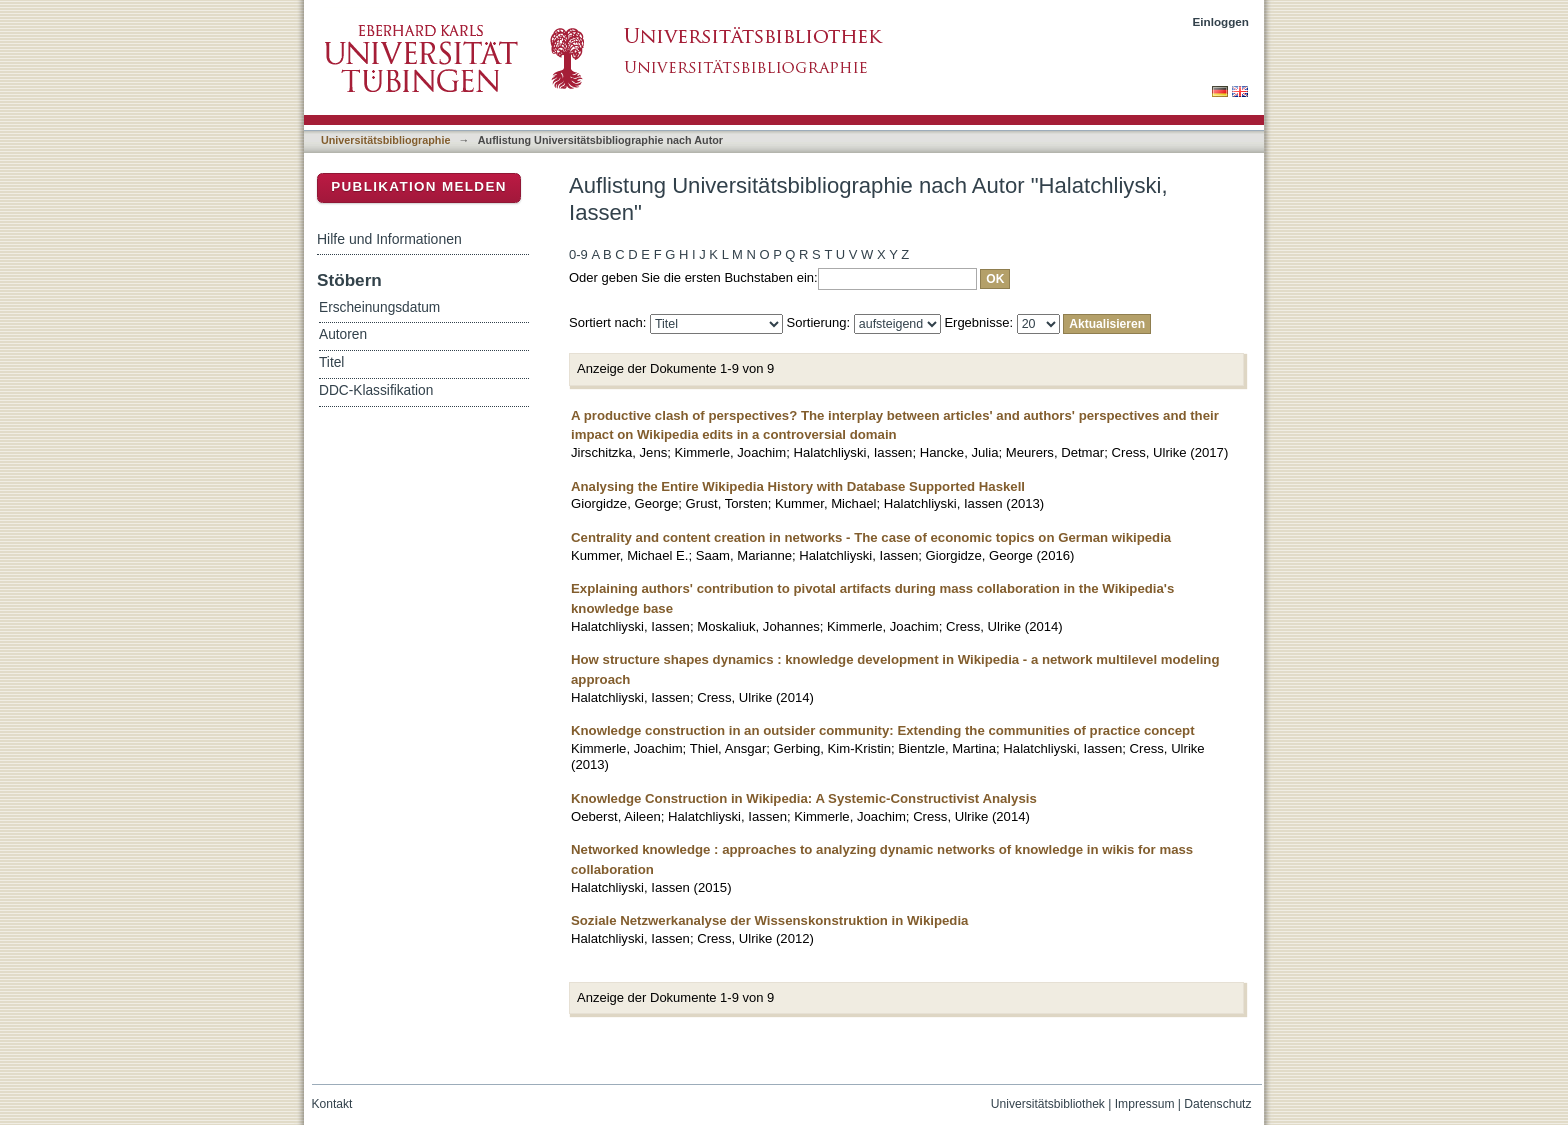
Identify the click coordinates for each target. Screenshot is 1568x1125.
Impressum (1145, 1104)
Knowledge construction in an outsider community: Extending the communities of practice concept (883, 730)
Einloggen (1221, 21)
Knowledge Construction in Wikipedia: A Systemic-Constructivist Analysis (804, 798)
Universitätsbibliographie (385, 140)
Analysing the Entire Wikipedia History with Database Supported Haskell (798, 486)
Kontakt (332, 1104)
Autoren (343, 334)
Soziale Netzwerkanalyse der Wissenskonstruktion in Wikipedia (769, 920)
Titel (331, 362)
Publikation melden (419, 186)
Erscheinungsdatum (379, 307)
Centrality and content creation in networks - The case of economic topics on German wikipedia (871, 537)
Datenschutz (1217, 1104)
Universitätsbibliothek (1048, 1104)
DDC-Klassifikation (376, 390)
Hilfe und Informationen (389, 239)
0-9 (578, 254)
